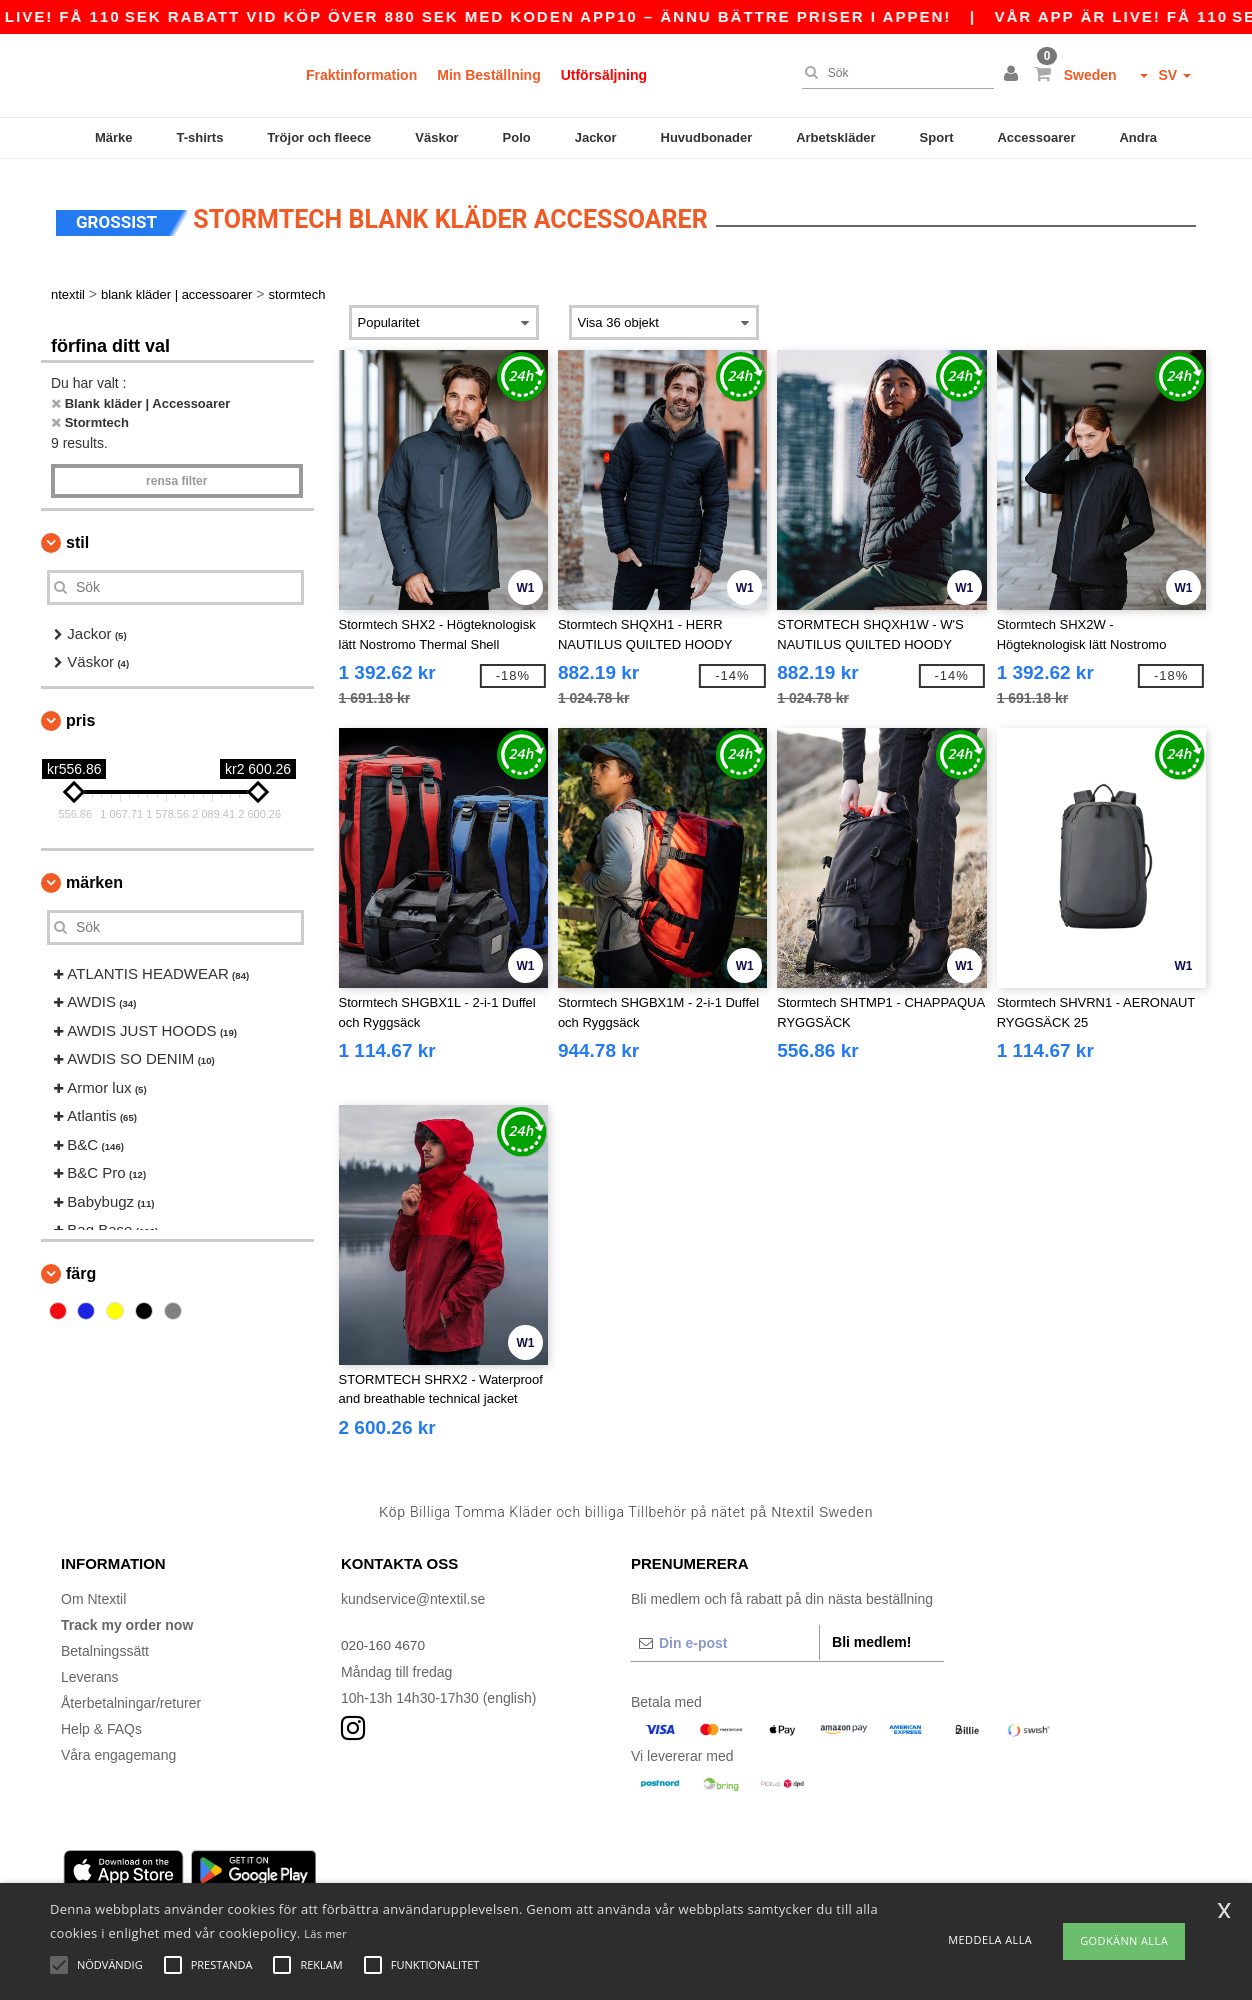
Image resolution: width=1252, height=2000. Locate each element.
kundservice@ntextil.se (413, 1592)
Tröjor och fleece (319, 137)
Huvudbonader (707, 137)
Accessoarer (1036, 137)
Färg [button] (81, 1266)
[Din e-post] (725, 1636)
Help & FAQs (101, 1722)
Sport (937, 137)
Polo (517, 137)
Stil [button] (77, 535)
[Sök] (893, 73)
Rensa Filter (176, 474)
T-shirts (199, 137)
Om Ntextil (93, 1592)
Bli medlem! (871, 1635)
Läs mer (325, 1933)
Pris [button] (80, 713)
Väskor (436, 137)
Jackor (596, 137)
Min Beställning (488, 75)
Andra (1138, 137)
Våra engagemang (118, 1748)
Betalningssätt (105, 1644)
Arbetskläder (835, 137)
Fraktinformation (361, 75)
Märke (114, 137)
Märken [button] (94, 875)
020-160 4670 (384, 1638)
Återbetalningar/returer (131, 1696)
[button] (1014, 75)
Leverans (90, 1670)
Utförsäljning (604, 75)
